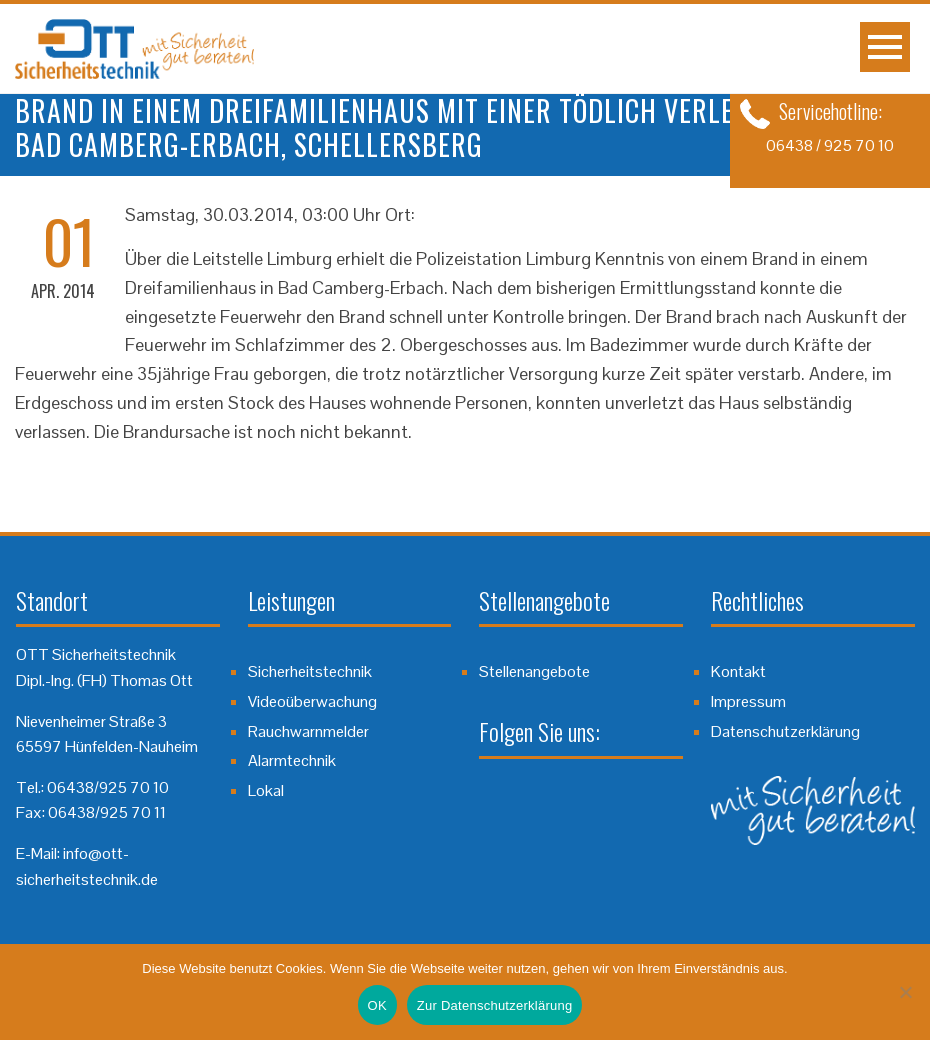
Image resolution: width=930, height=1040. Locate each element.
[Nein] (905, 992)
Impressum (748, 701)
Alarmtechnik (292, 760)
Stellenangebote (534, 671)
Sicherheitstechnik (310, 671)
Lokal (266, 790)
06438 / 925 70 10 (830, 145)
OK (377, 1005)
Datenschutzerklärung (785, 731)
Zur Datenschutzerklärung (495, 1005)
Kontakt (738, 671)
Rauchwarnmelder (308, 731)
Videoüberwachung (312, 701)
